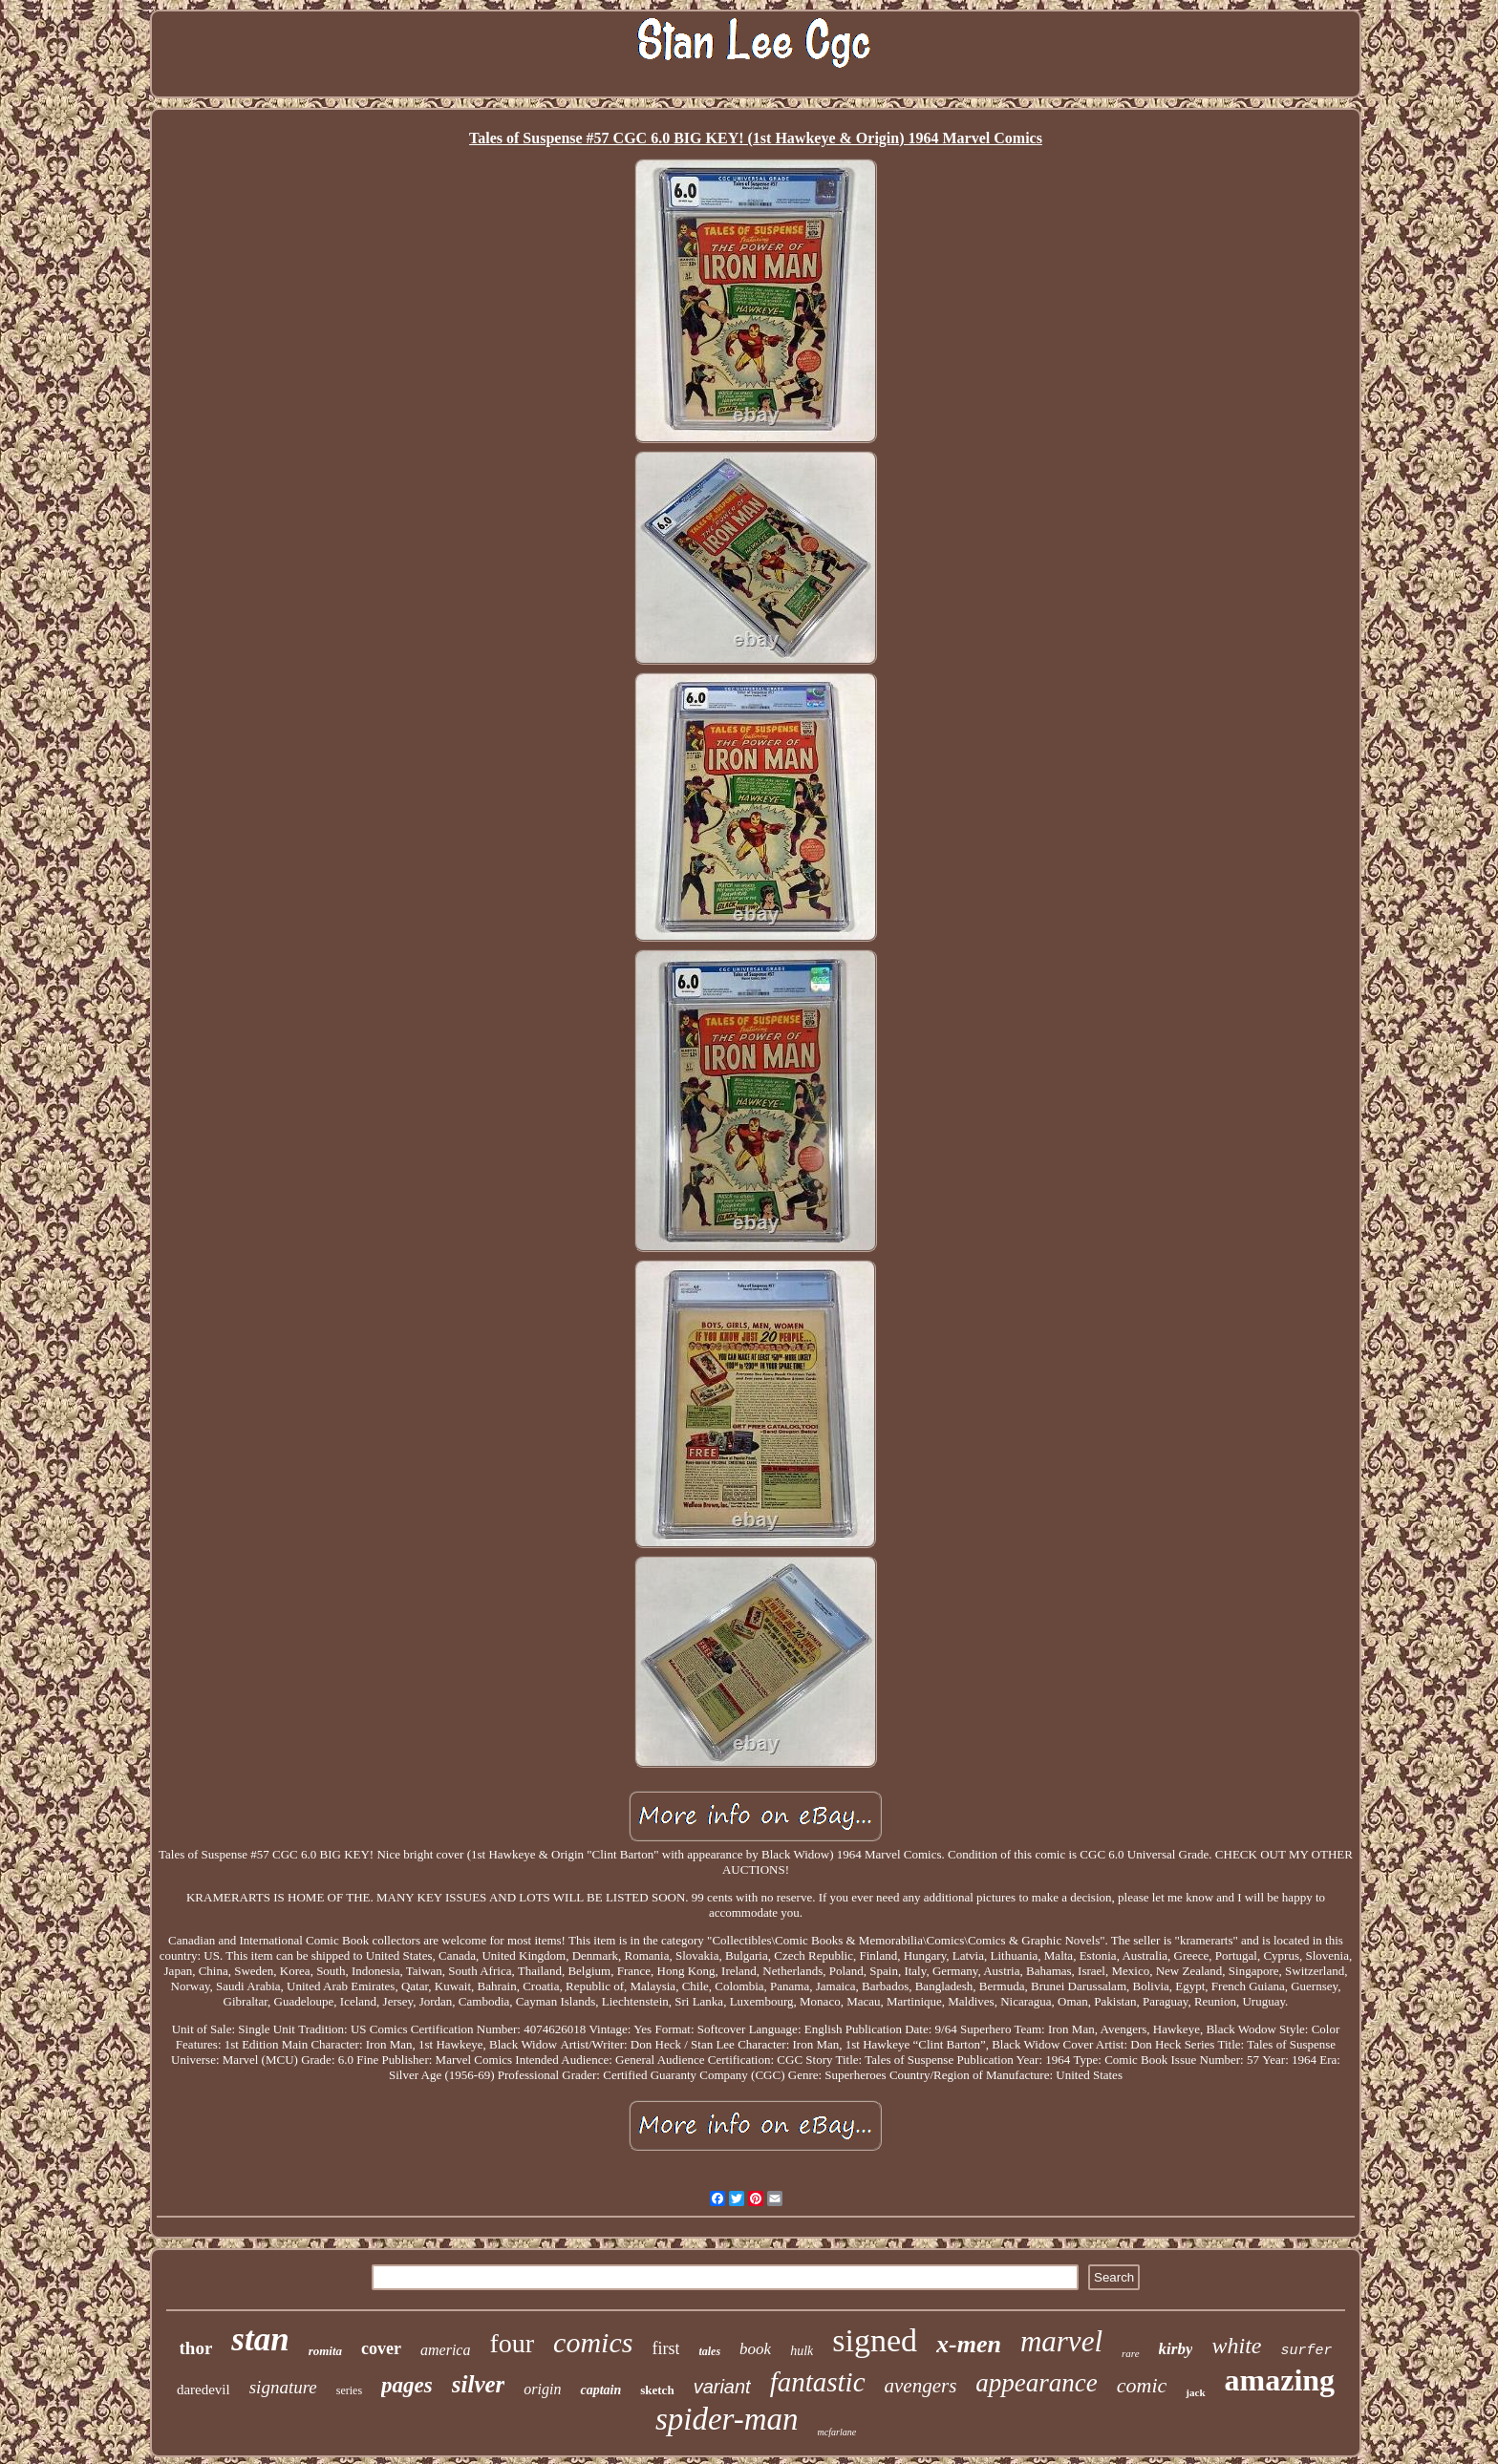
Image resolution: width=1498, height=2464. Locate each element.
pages (407, 2385)
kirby (1176, 2349)
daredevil (203, 2389)
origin (542, 2389)
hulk (801, 2351)
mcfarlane (837, 2432)
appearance (1036, 2382)
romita (325, 2351)
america (445, 2350)
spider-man (727, 2419)
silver (478, 2384)
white (1236, 2345)
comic (1142, 2385)
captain (600, 2390)
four (511, 2343)
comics (592, 2342)
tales (709, 2351)
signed (874, 2340)
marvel (1061, 2341)
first (665, 2348)
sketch (657, 2390)
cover (381, 2348)
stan (260, 2339)
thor (196, 2348)
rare (1131, 2353)
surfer (1306, 2351)
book (755, 2349)
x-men (968, 2344)
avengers (921, 2385)
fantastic (818, 2382)
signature (283, 2387)
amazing (1280, 2380)
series (349, 2390)
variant (722, 2386)
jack (1195, 2392)
